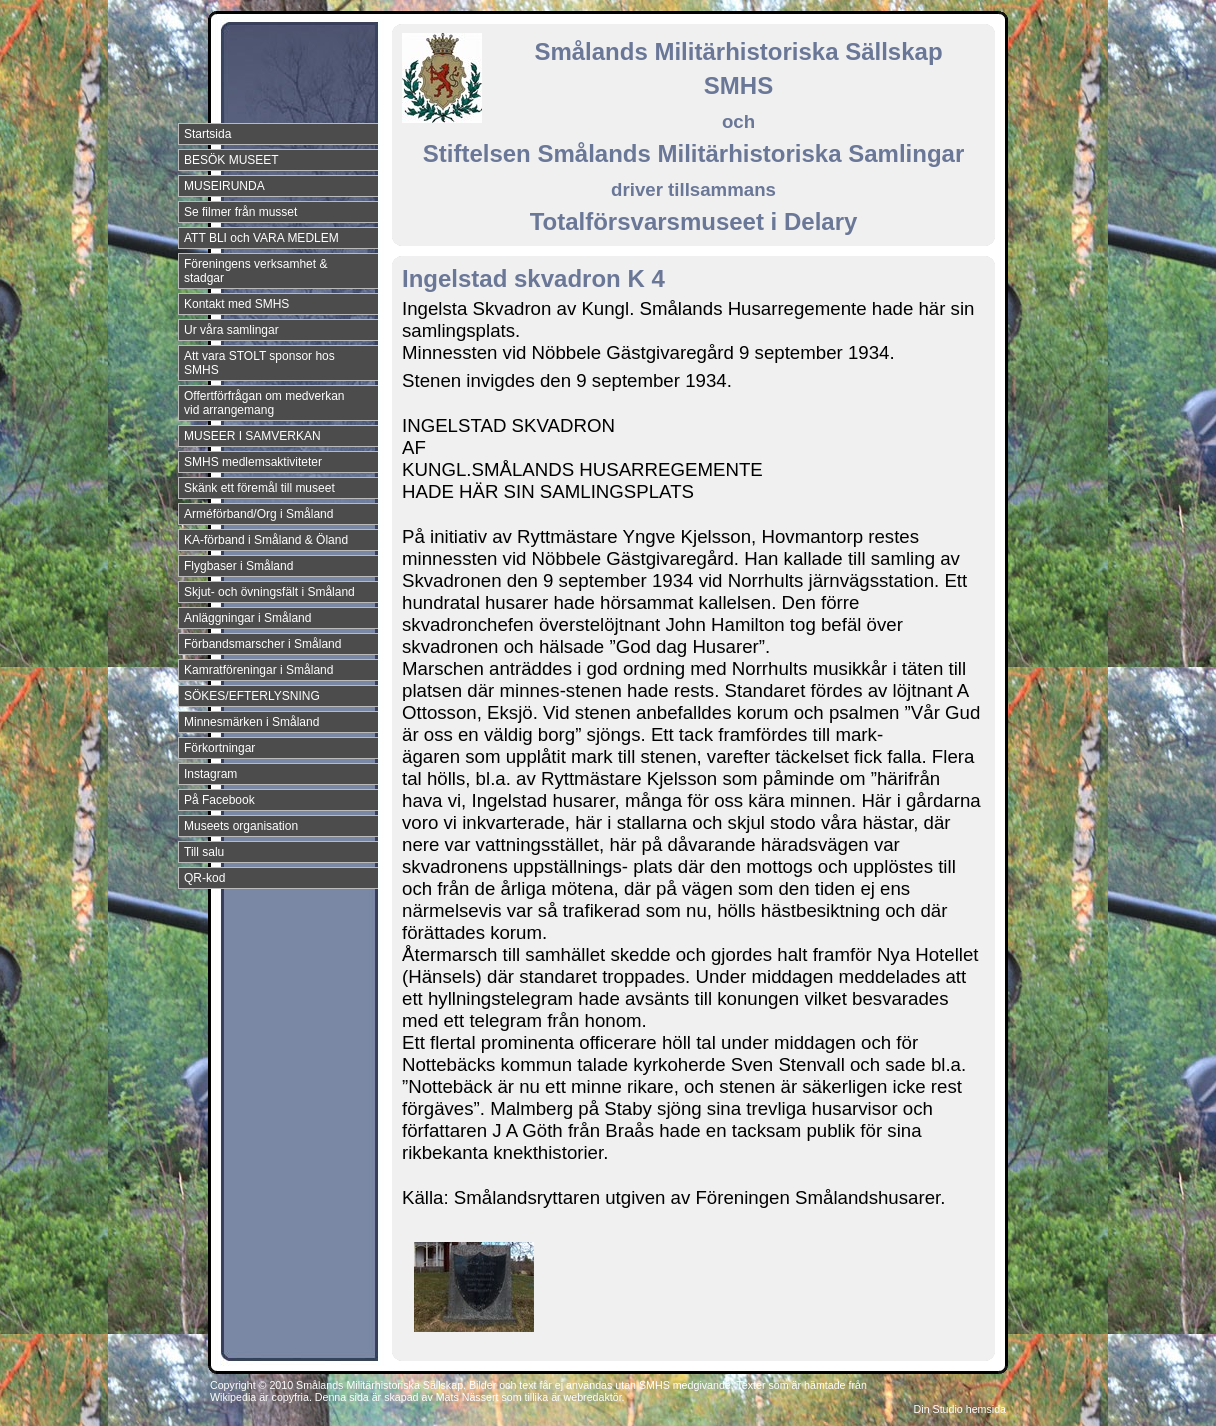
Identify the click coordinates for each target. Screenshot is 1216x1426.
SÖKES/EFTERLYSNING (252, 696)
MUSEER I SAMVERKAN (252, 436)
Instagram (210, 774)
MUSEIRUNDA (224, 186)
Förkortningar (219, 748)
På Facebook (219, 800)
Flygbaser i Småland (238, 566)
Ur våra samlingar (231, 330)
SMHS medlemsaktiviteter (253, 462)
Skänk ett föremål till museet (259, 488)
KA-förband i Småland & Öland (266, 540)
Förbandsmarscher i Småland (262, 644)
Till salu (204, 852)
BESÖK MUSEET (231, 160)
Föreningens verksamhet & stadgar (255, 271)
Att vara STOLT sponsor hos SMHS (259, 363)
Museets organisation (241, 826)
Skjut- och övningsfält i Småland (269, 592)
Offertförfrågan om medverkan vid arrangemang (264, 403)
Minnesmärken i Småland (251, 722)
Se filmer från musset (240, 212)
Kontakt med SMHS (236, 304)
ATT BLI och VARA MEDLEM (261, 238)
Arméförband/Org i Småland (258, 514)
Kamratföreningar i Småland (258, 670)
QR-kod (204, 878)
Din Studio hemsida (960, 1409)
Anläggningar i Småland (247, 618)
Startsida (207, 134)
